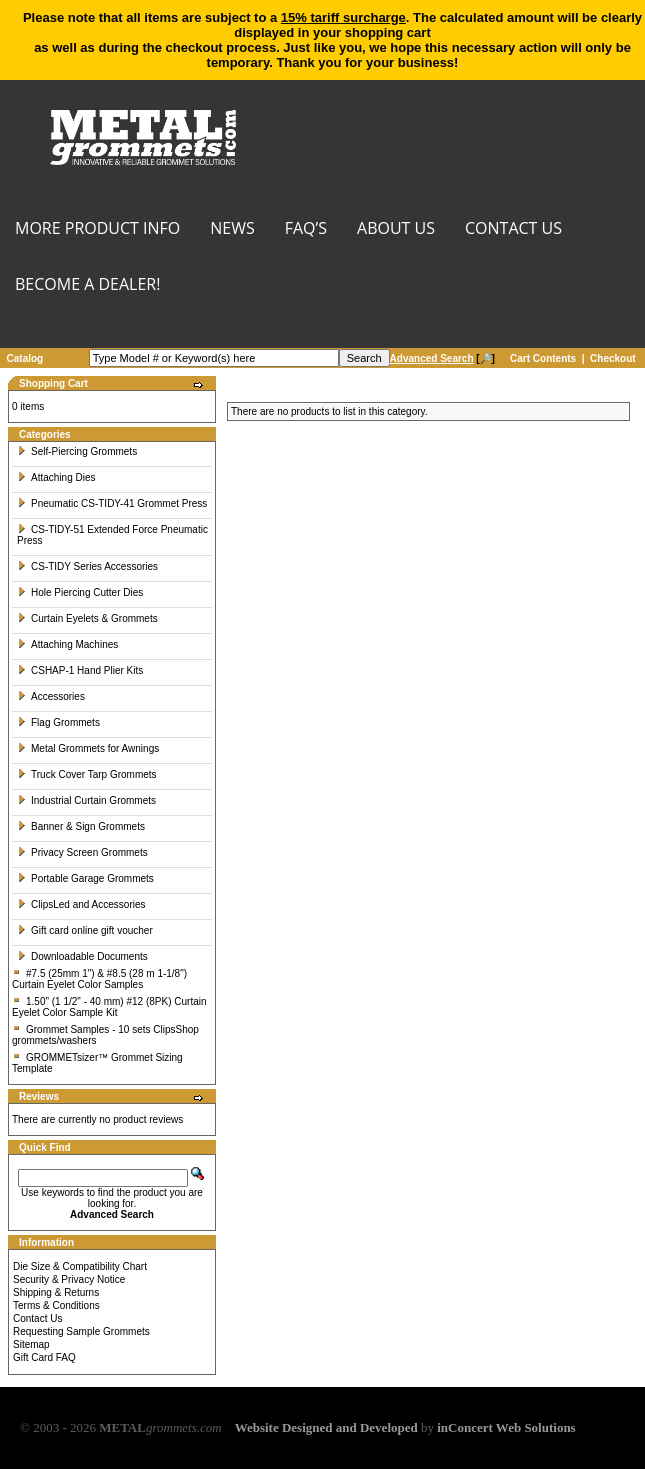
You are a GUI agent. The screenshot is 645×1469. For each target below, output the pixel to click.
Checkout (613, 358)
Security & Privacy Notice (69, 1279)
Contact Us (37, 1318)
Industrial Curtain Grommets (86, 800)
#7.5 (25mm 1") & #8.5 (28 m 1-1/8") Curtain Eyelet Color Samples (99, 979)
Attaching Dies (56, 477)
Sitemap (31, 1344)
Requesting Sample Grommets (81, 1331)
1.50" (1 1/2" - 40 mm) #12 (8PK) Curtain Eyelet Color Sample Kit (109, 1007)
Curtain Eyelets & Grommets (87, 618)
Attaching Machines (67, 644)
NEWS (232, 229)
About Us (396, 229)
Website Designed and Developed (326, 1427)
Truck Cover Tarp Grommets (87, 774)
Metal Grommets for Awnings (88, 748)
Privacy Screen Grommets (82, 852)
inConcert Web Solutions (506, 1427)
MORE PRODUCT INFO (97, 229)
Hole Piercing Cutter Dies (80, 592)
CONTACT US (513, 229)
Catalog (25, 358)
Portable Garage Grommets (85, 878)
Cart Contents (543, 358)
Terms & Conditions (56, 1305)
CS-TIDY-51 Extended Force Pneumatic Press (112, 535)
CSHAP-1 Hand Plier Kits (80, 670)
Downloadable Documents (82, 956)
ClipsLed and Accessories (81, 904)
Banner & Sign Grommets (81, 826)
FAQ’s (306, 229)
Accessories (51, 696)
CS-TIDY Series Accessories (87, 566)
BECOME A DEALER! (87, 285)
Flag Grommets (58, 722)
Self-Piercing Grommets (77, 451)
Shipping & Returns (56, 1292)
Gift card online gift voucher (85, 930)
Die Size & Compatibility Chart (80, 1266)
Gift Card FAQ (44, 1357)
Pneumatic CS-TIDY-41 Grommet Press (112, 503)
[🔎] (442, 358)
